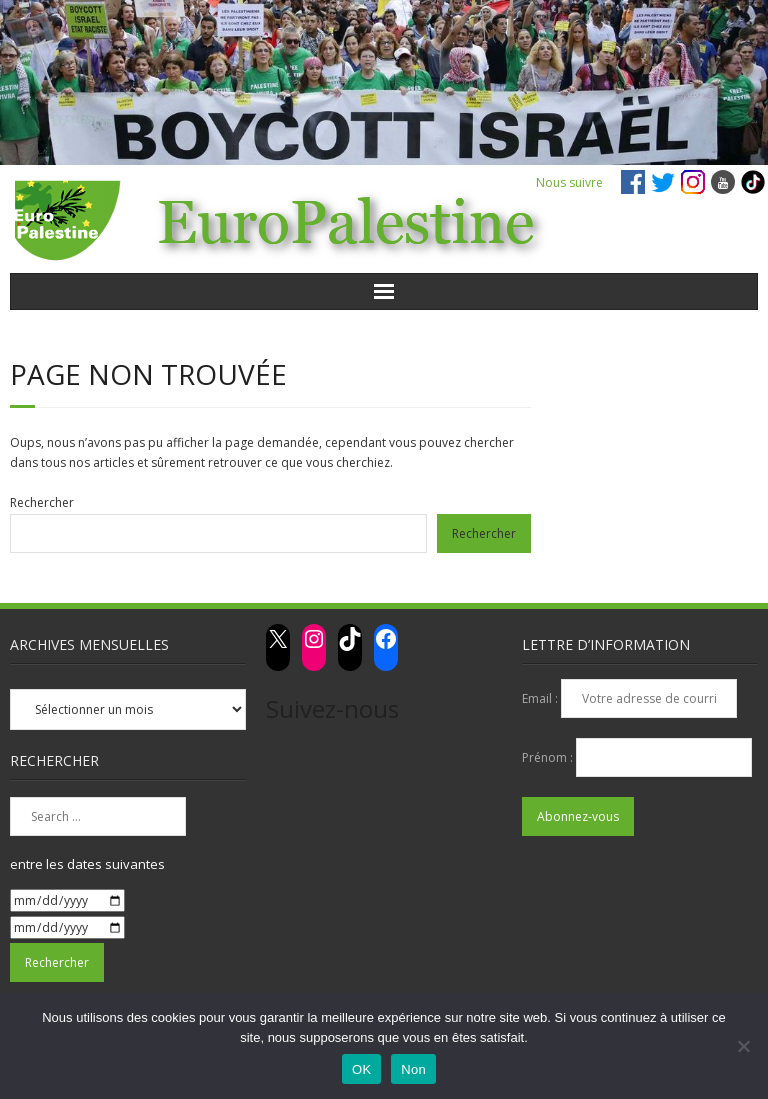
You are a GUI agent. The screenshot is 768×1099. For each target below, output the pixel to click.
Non (413, 1069)
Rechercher (42, 502)
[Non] (743, 1046)
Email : (541, 698)
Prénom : (549, 757)
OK (361, 1069)
